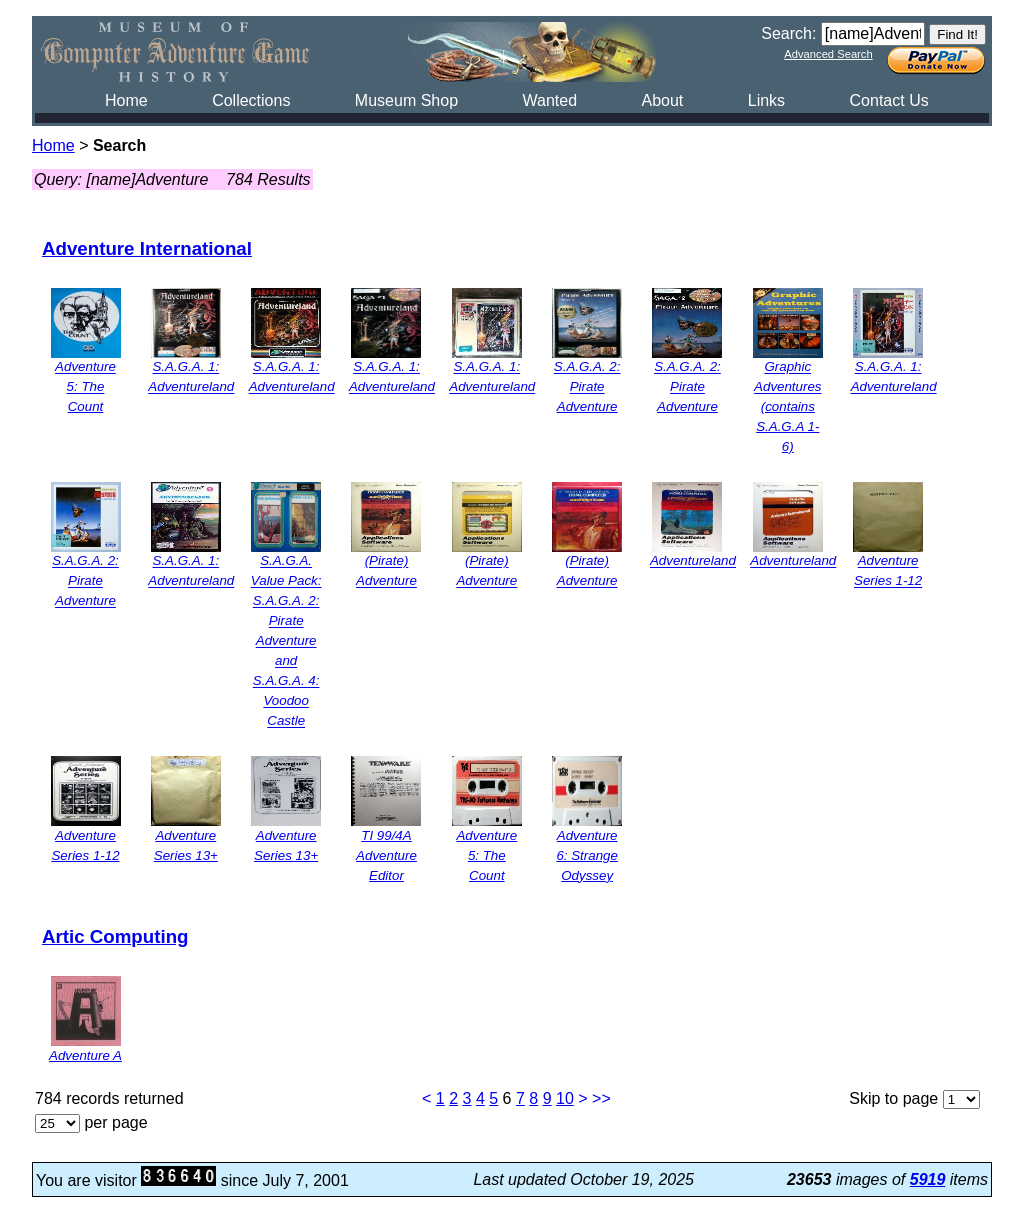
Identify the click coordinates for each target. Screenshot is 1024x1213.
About (662, 100)
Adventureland (693, 561)
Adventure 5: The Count (85, 387)
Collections (251, 100)
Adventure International (147, 248)
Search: (788, 33)
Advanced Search (828, 54)
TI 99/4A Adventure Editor (386, 855)
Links (766, 100)
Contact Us (889, 100)
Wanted (549, 100)
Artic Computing (115, 936)
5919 (928, 1179)
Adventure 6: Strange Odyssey (587, 855)
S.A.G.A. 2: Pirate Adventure (587, 387)
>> (601, 1098)
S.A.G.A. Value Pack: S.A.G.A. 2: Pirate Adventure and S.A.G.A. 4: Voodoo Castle (286, 641)
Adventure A (85, 1055)
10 (565, 1098)
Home (126, 100)
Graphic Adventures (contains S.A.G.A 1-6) (787, 407)
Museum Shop (406, 100)
